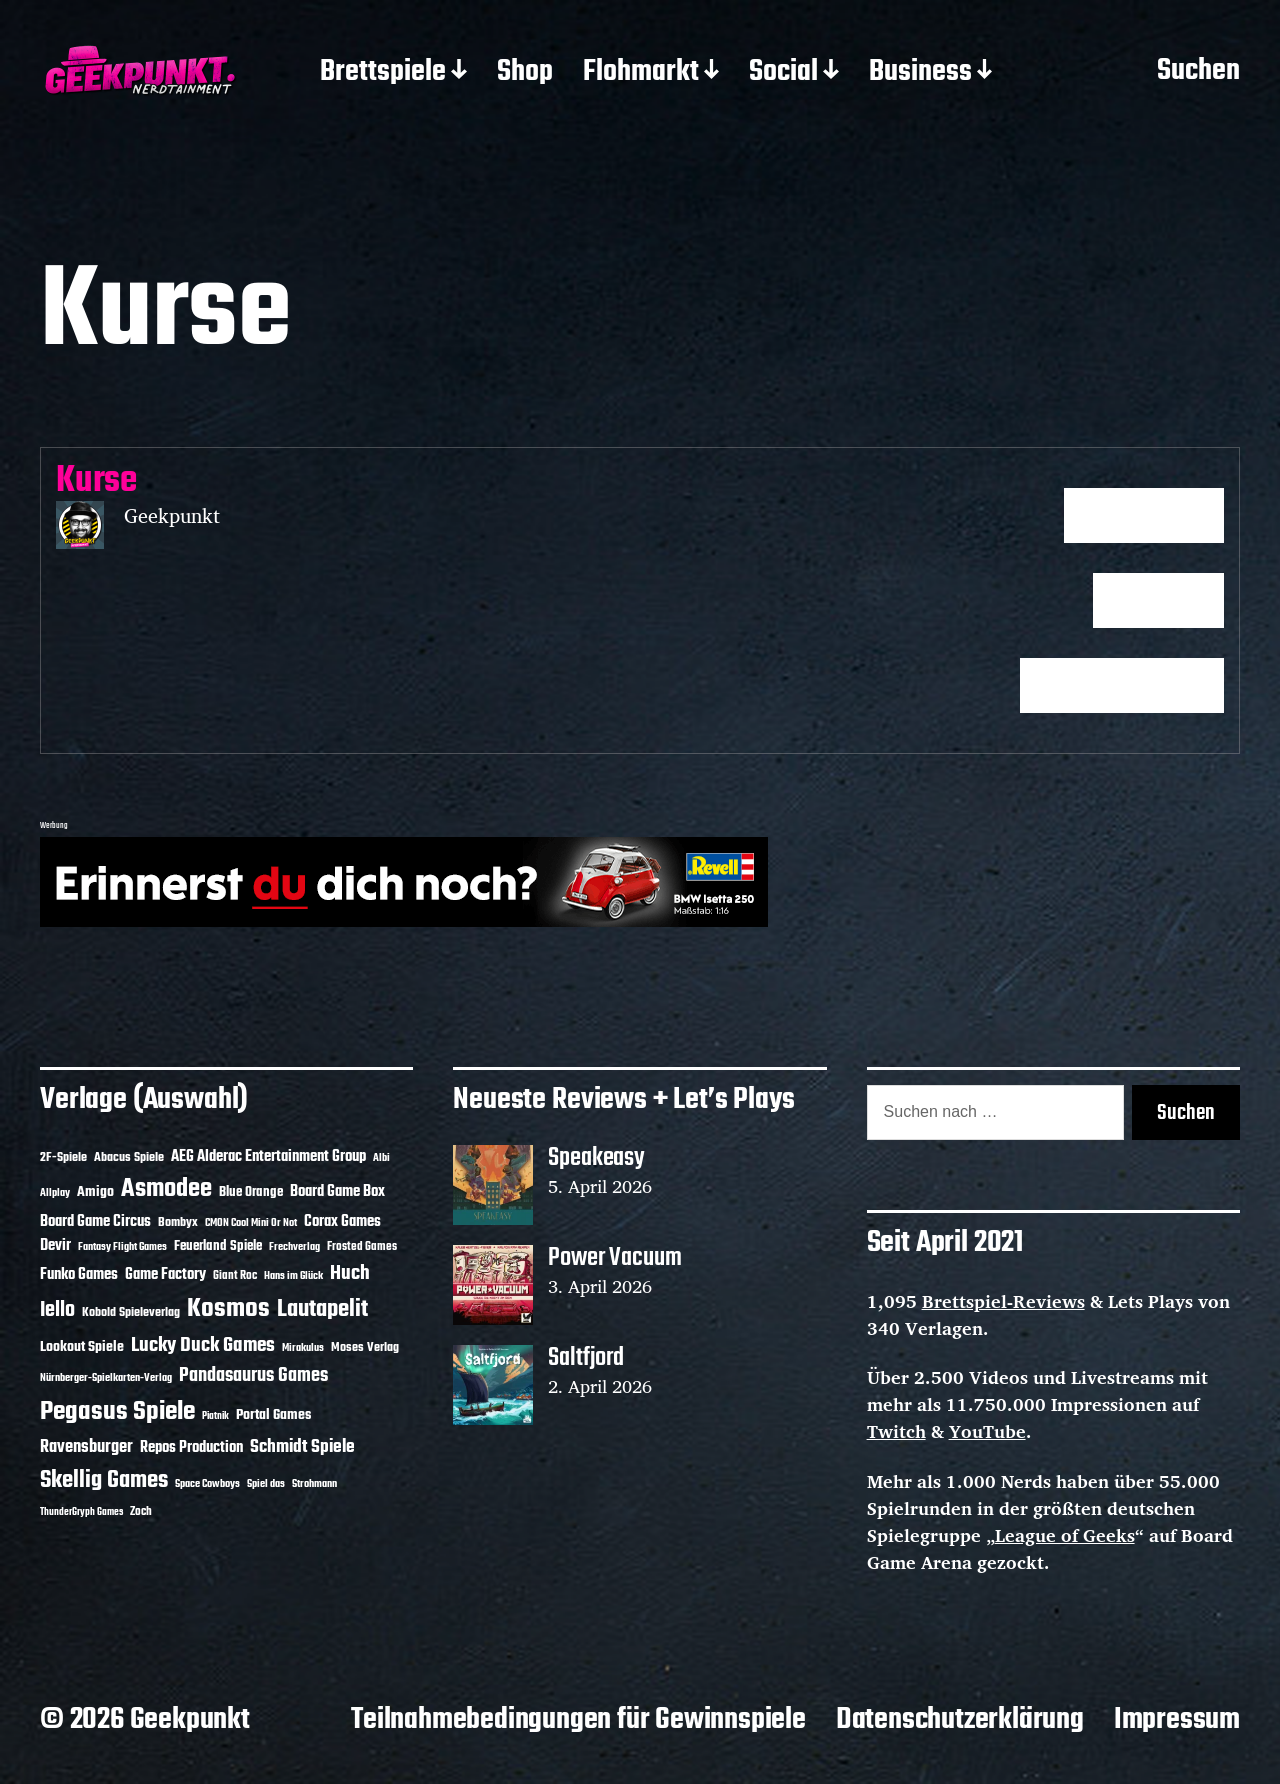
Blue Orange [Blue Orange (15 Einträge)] (251, 1192)
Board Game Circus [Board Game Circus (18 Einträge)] (95, 1222)
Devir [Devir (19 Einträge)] (55, 1246)
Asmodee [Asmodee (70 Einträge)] (166, 1189)
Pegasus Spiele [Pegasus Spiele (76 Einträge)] (117, 1412)
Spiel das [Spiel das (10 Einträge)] (266, 1484)
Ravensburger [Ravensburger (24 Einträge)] (86, 1447)
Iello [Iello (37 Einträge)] (57, 1310)
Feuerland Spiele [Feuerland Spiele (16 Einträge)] (218, 1246)
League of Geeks (1065, 1535)
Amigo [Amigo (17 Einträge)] (95, 1192)
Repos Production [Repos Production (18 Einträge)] (191, 1448)
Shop (525, 73)
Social (783, 73)
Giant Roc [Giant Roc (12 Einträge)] (235, 1276)
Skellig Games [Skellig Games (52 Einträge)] (104, 1480)
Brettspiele (383, 73)
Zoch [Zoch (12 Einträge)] (141, 1512)
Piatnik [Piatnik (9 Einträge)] (215, 1416)
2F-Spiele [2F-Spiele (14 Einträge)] (63, 1157)
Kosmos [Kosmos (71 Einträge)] (228, 1309)
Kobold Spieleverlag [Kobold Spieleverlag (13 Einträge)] (131, 1313)
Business (920, 73)
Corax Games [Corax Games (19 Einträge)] (342, 1222)
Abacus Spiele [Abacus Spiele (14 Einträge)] (129, 1157)
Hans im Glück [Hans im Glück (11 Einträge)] (293, 1276)
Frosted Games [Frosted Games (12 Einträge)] (362, 1247)
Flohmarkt (641, 73)
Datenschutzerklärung (960, 1720)
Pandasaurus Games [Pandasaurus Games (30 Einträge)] (253, 1376)
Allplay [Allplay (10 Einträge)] (55, 1193)
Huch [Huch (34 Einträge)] (350, 1273)
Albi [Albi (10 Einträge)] (381, 1158)
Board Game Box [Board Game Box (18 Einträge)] (337, 1192)
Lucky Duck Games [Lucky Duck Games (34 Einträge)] (203, 1345)
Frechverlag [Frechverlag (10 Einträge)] (294, 1247)
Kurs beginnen (1144, 516)
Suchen (1198, 72)
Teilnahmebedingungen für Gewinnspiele (578, 1720)
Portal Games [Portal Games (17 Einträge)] (273, 1415)
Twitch (896, 1431)
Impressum (1177, 1720)
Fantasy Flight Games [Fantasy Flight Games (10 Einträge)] (122, 1247)
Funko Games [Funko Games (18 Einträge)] (79, 1275)
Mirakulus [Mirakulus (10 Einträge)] (303, 1348)
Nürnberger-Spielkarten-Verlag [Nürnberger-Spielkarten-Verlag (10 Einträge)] (106, 1378)
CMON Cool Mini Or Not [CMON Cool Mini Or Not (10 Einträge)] (251, 1223)
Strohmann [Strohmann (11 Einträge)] (314, 1484)
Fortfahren (1158, 601)
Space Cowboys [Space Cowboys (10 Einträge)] (207, 1484)
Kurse (96, 482)
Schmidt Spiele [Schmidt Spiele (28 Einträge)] (302, 1447)
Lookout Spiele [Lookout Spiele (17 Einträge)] (82, 1347)
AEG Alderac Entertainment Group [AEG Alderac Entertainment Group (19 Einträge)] (268, 1157)
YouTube (987, 1431)
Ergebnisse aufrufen (1122, 686)
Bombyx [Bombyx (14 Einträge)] (178, 1222)
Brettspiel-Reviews (1003, 1301)
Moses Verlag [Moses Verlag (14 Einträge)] (365, 1347)
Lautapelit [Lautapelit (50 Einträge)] (322, 1310)
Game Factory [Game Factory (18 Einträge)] (165, 1275)
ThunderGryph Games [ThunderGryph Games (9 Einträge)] (81, 1512)
